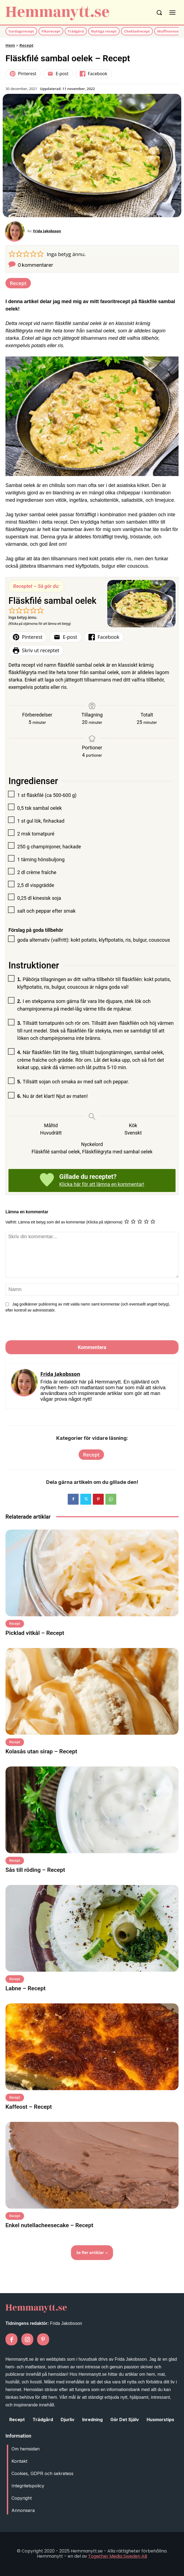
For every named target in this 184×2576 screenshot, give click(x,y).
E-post (58, 74)
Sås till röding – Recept (35, 1870)
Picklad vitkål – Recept (34, 1633)
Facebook (93, 74)
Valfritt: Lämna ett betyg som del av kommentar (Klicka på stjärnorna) (63, 1222)
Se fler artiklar (92, 2252)
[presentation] (42, 1328)
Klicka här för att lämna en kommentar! (101, 1184)
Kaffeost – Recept (28, 2107)
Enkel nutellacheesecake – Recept (49, 2225)
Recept (26, 45)
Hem (10, 45)
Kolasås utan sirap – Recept (41, 1751)
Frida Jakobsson (47, 230)
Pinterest (23, 74)
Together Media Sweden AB (117, 2556)
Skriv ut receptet (36, 650)
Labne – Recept (25, 1988)
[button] (12, 253)
